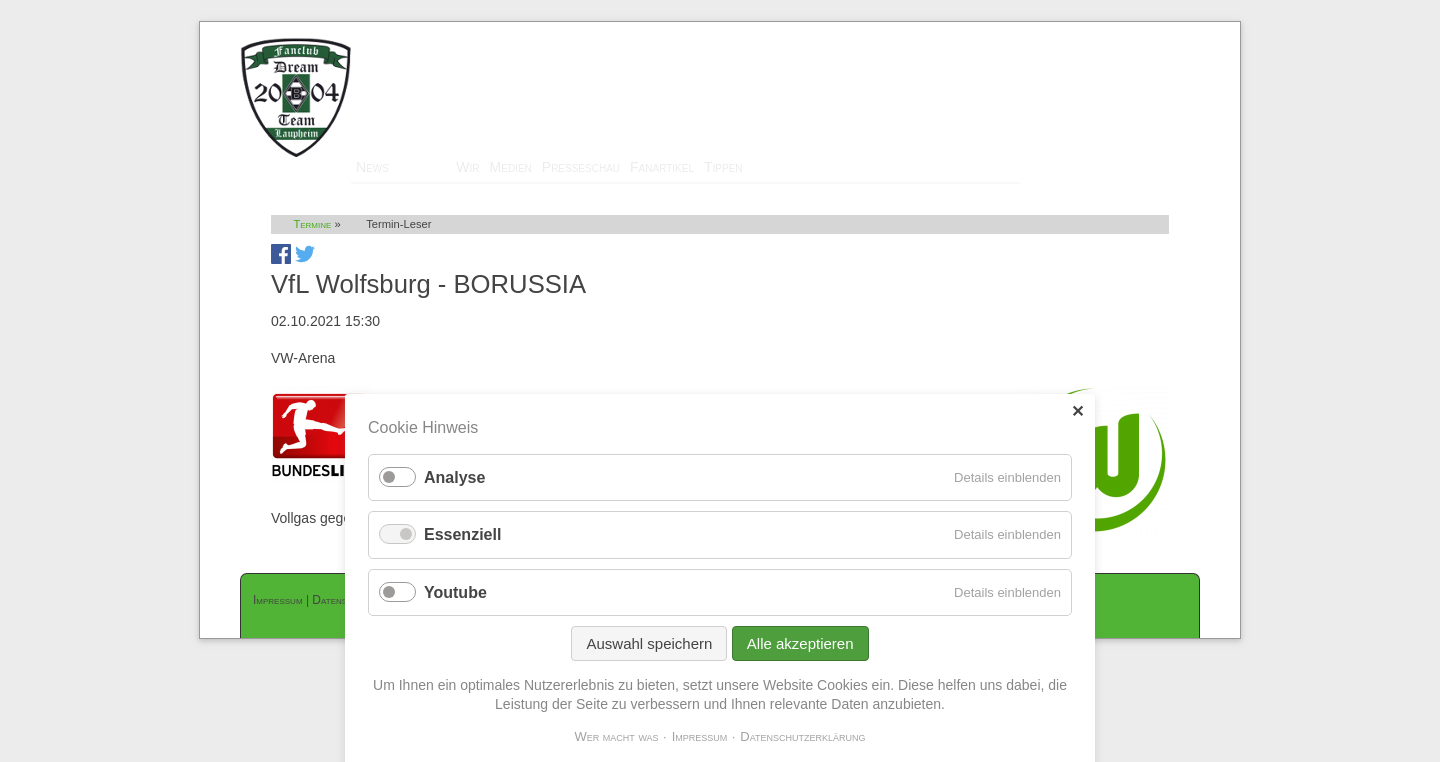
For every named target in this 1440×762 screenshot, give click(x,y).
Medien (511, 167)
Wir (467, 167)
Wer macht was (616, 749)
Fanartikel (662, 167)
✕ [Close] (1077, 425)
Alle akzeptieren (800, 656)
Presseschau (581, 167)
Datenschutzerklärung (802, 749)
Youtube (455, 605)
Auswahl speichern (649, 656)
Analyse (454, 491)
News (372, 167)
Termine (422, 167)
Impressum (278, 600)
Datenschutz (343, 600)
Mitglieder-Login (1149, 31)
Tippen (723, 167)
